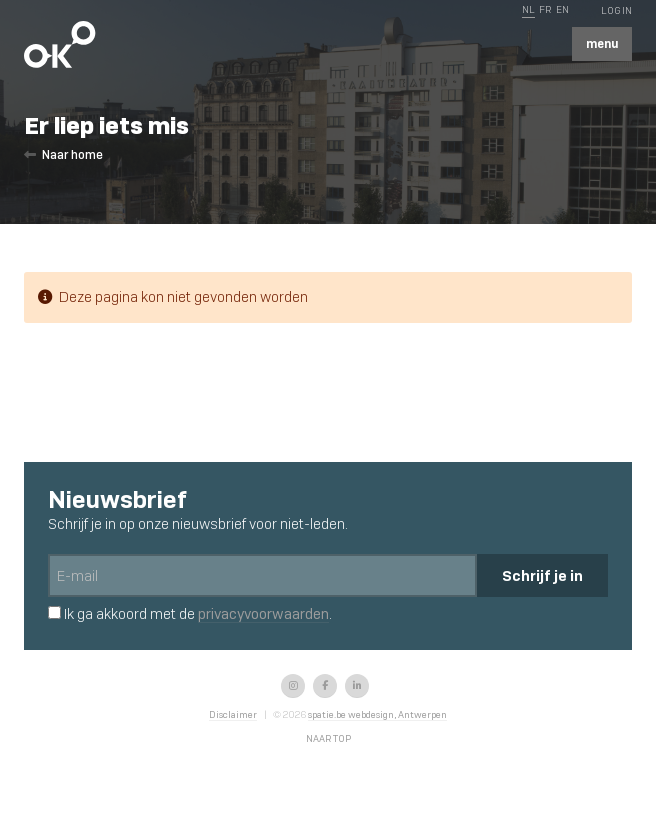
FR (545, 9)
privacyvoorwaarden (263, 614)
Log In (616, 10)
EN (562, 9)
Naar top (328, 738)
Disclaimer (233, 714)
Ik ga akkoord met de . (190, 614)
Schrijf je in (542, 575)
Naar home (63, 155)
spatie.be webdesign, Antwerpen (377, 714)
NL (528, 9)
